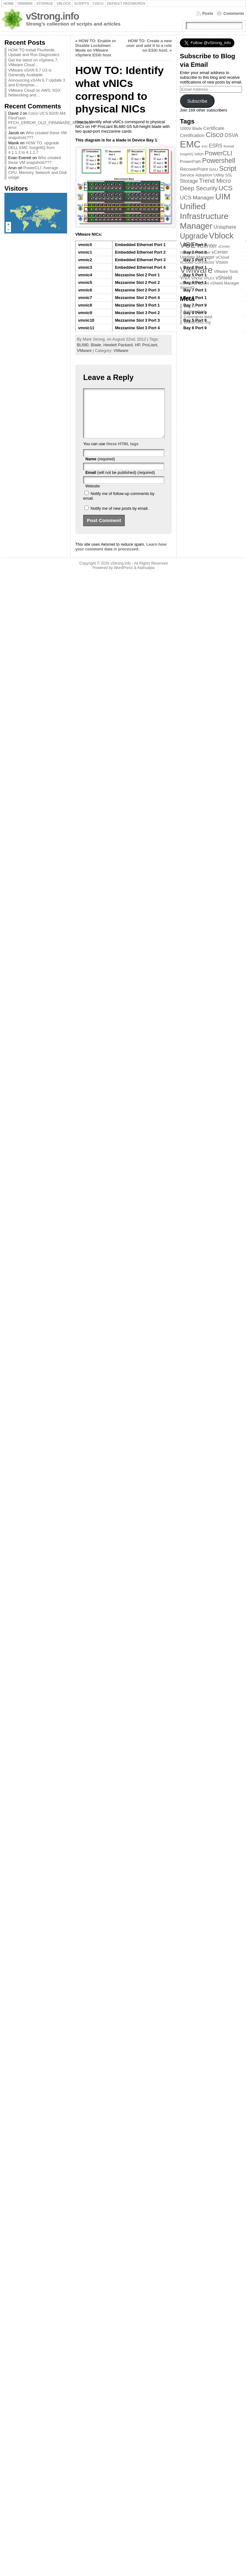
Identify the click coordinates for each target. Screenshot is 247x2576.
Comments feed (198, 316)
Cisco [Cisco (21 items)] (214, 135)
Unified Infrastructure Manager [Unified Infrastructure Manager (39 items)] (204, 216)
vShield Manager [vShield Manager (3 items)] (224, 283)
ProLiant (149, 344)
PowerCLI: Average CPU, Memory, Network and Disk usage (37, 172)
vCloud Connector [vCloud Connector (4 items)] (197, 262)
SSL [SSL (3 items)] (229, 175)
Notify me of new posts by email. (119, 517)
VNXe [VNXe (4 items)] (197, 278)
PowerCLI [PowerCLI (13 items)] (218, 153)
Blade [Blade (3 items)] (197, 128)
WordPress (123, 577)
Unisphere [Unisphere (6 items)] (225, 227)
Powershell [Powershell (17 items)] (218, 160)
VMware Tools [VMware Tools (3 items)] (226, 271)
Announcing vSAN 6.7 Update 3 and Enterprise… (36, 82)
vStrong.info (52, 16)
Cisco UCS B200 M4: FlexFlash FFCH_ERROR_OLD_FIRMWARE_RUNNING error (49, 120)
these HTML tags (122, 453)
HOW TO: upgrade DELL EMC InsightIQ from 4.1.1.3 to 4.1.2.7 (33, 148)
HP (137, 344)
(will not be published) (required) (120, 482)
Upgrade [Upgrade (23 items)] (194, 236)
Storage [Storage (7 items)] (189, 181)
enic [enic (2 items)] (205, 146)
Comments (233, 13)
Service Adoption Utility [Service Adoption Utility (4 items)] (202, 175)
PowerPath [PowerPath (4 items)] (190, 161)
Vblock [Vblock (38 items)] (221, 235)
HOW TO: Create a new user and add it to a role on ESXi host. (149, 45)
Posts (207, 13)
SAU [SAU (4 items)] (213, 169)
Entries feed (194, 311)
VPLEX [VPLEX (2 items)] (209, 278)
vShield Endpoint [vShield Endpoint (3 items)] (194, 283)
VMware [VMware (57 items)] (196, 270)
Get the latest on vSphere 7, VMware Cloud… (33, 62)
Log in (189, 306)
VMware (84, 350)
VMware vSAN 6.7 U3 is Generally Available (29, 72)
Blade (96, 344)
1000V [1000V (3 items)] (185, 128)
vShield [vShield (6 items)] (223, 277)
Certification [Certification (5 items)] (192, 135)
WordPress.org (197, 322)
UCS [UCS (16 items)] (226, 188)
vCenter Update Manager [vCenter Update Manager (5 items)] (204, 255)
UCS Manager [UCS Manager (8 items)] (197, 197)
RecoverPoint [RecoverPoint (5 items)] (194, 169)
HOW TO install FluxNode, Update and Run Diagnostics (34, 52)
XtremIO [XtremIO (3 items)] (187, 287)
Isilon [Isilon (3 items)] (199, 154)
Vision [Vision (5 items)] (221, 262)
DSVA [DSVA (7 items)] (231, 135)
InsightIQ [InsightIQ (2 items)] (186, 154)
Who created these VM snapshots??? (34, 160)
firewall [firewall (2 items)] (228, 146)
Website (92, 495)
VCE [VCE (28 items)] (188, 245)
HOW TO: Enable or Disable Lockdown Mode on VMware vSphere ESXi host (95, 47)
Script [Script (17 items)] (227, 168)
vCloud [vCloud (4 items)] (222, 257)
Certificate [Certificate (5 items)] (213, 128)
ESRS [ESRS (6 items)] (215, 145)
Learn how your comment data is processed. (120, 556)
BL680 (83, 344)
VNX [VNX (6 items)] (185, 277)
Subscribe (197, 101)
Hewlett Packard (118, 344)
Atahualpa (145, 577)
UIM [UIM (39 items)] (222, 196)
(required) (100, 468)
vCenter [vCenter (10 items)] (207, 245)
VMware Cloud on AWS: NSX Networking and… (34, 92)
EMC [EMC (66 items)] (190, 144)
